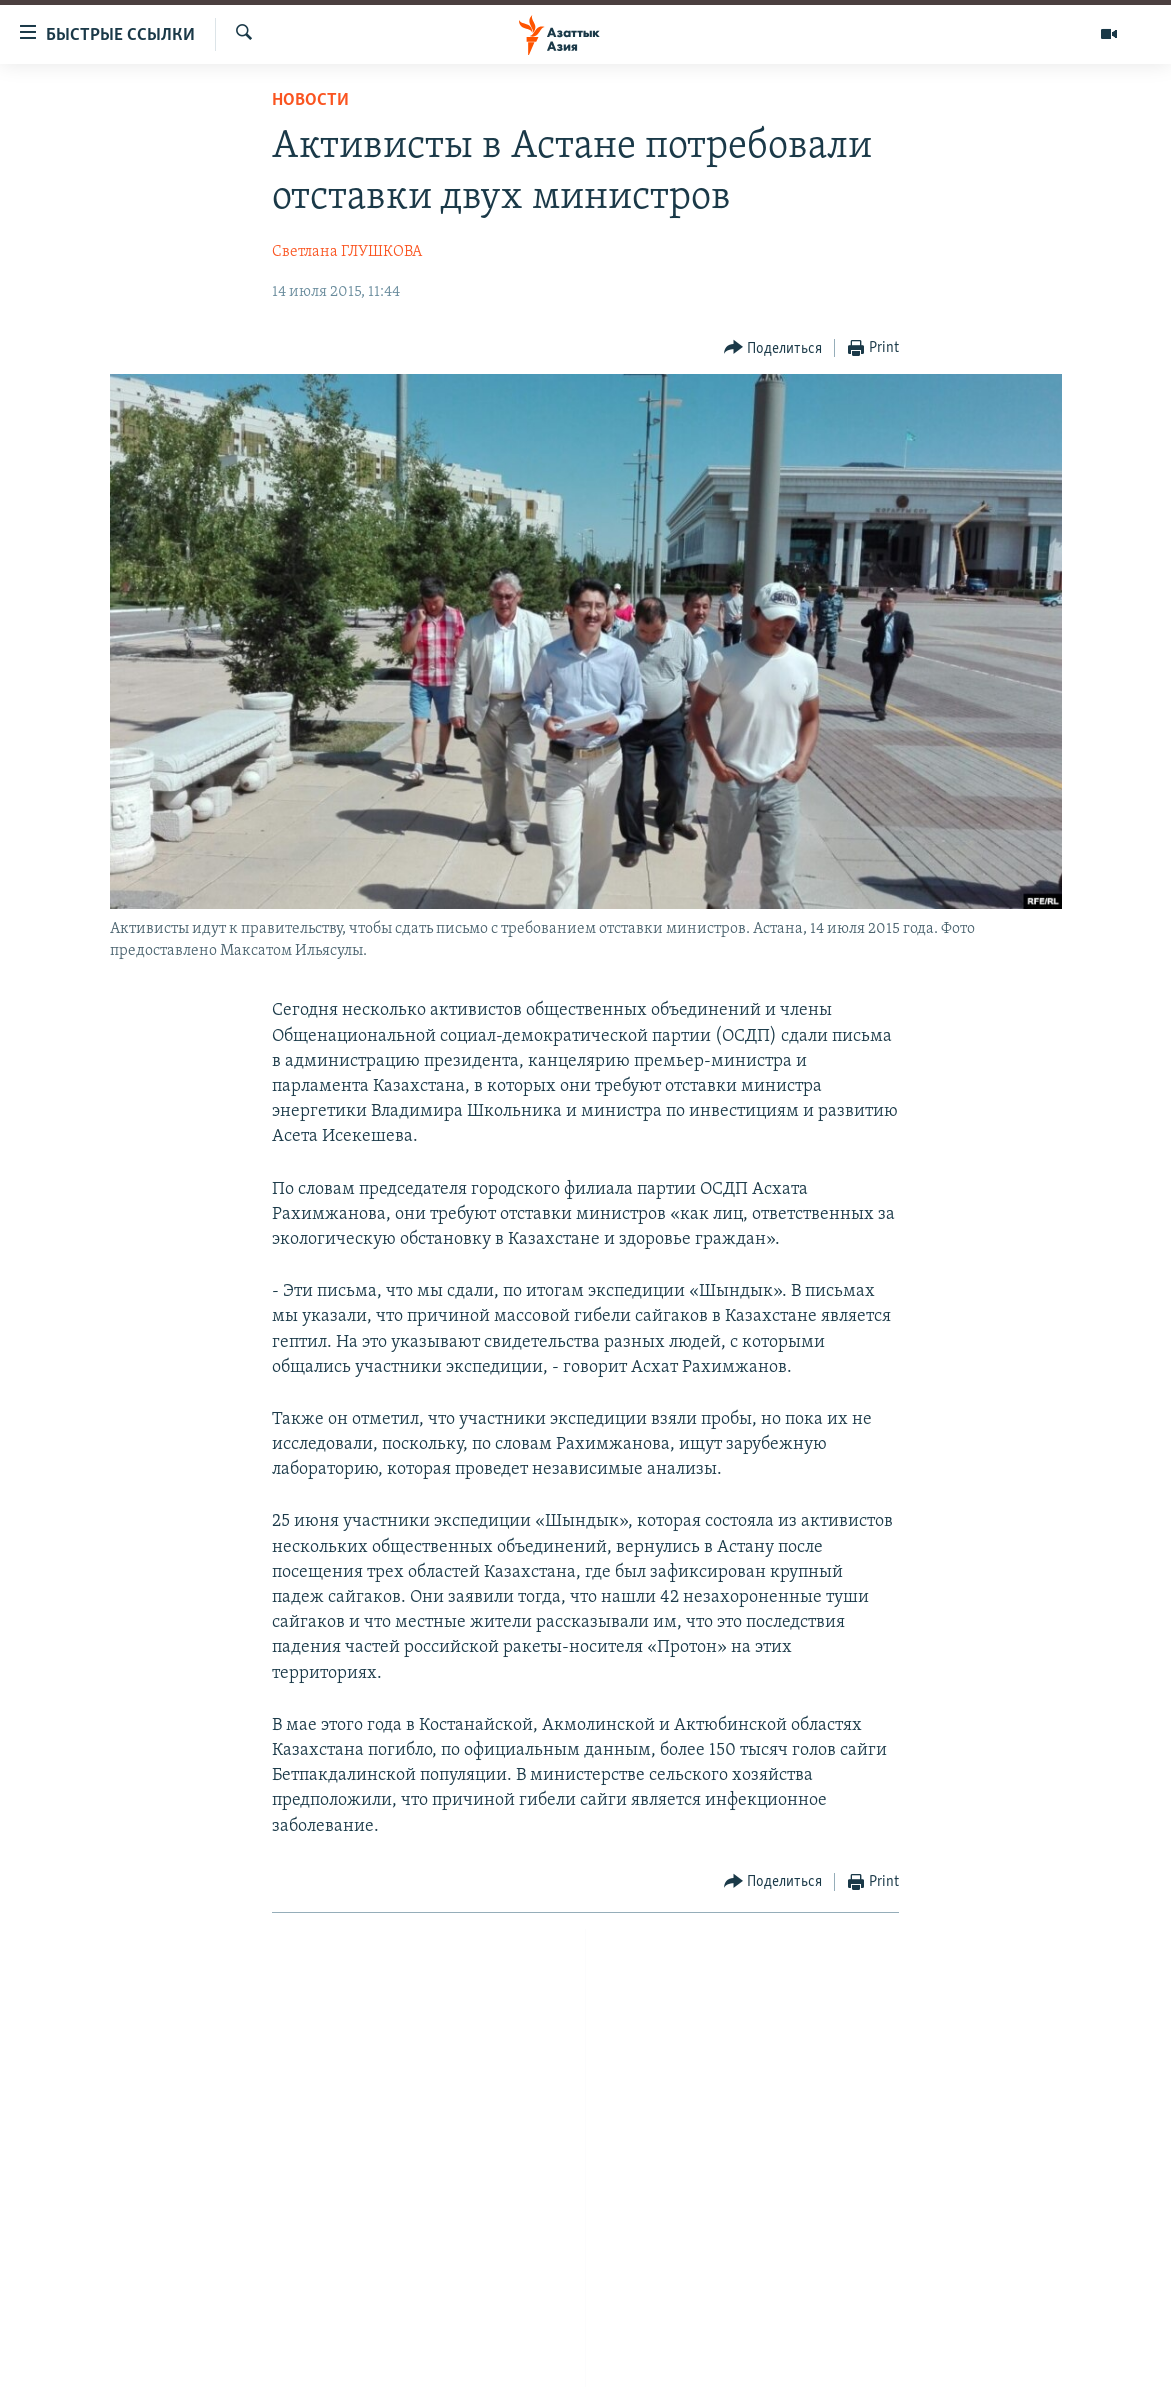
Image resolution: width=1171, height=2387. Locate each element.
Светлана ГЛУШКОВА (347, 252)
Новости (310, 100)
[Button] (773, 348)
